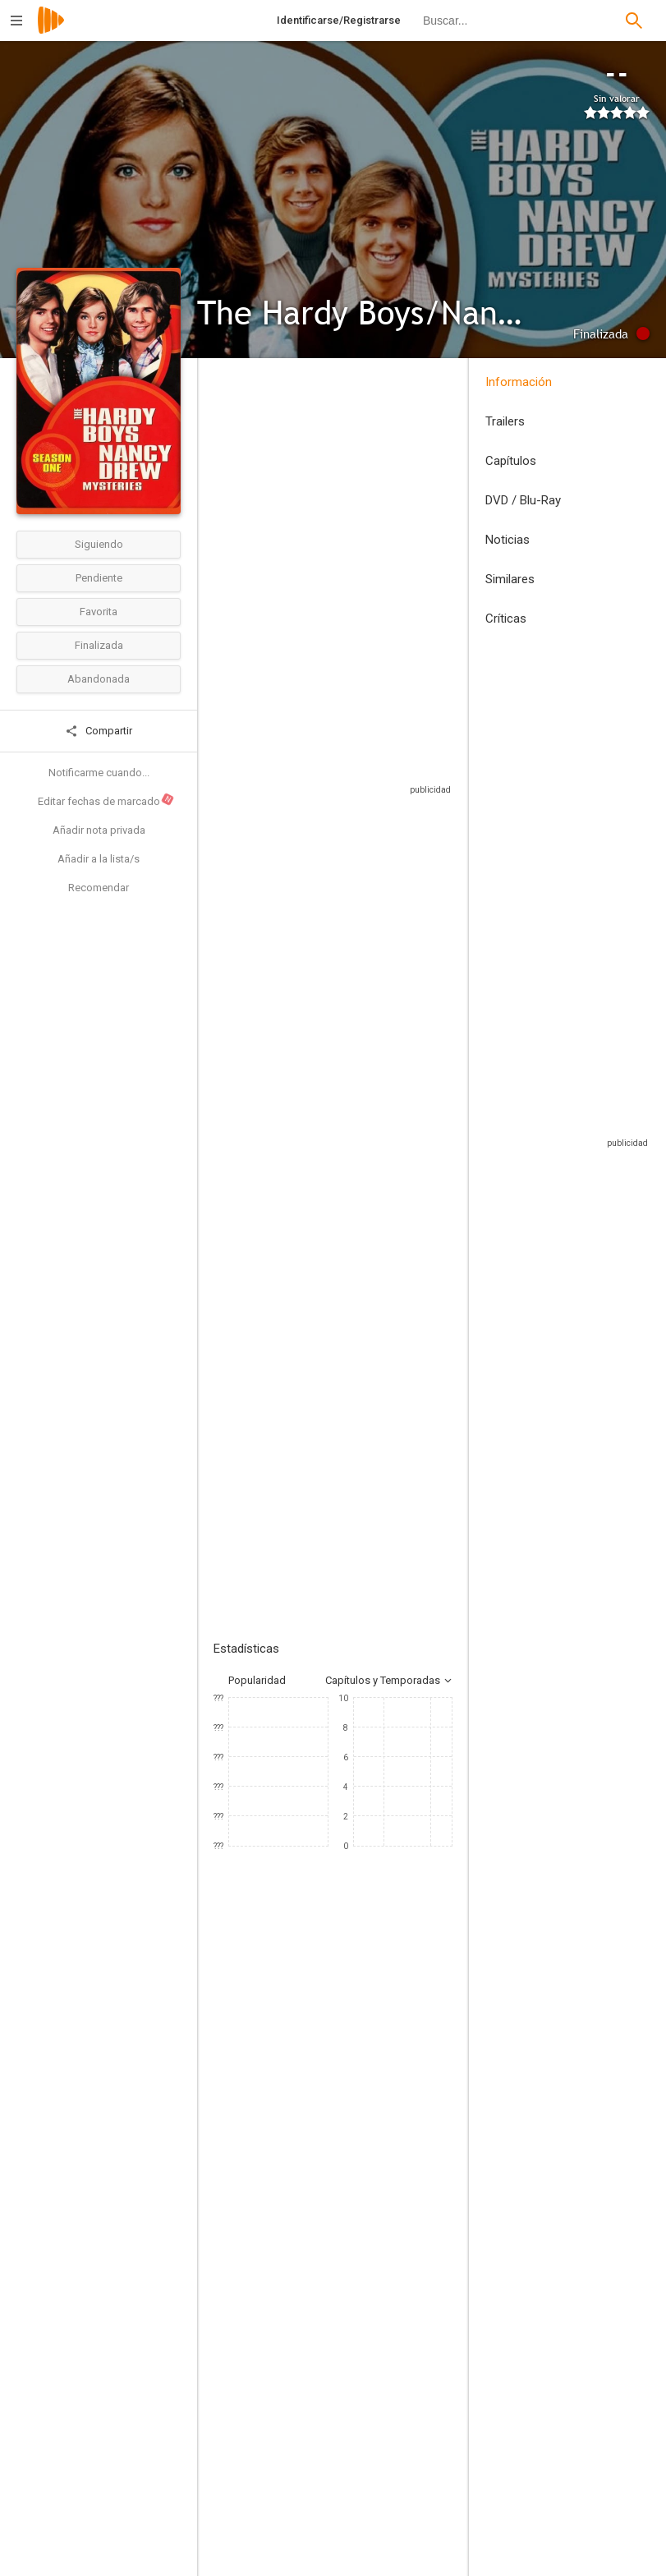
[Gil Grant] (416, 2470)
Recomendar (98, 887)
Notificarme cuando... (98, 772)
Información (518, 382)
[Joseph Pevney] (288, 2378)
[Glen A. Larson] (416, 2424)
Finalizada (99, 645)
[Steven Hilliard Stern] (288, 2470)
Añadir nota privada (99, 830)
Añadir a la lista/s (98, 859)
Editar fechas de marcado (106, 799)
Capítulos (510, 460)
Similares (510, 579)
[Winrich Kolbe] (288, 2424)
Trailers (505, 421)
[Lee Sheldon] (416, 2516)
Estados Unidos (233, 535)
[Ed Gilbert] (460, 2203)
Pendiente (99, 578)
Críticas (505, 618)
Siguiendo (99, 544)
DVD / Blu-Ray (523, 500)
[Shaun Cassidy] (263, 2203)
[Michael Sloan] (416, 2378)
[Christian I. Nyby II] (288, 2516)
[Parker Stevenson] (361, 2203)
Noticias (507, 539)
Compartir (98, 731)
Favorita (98, 611)
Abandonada (98, 679)
